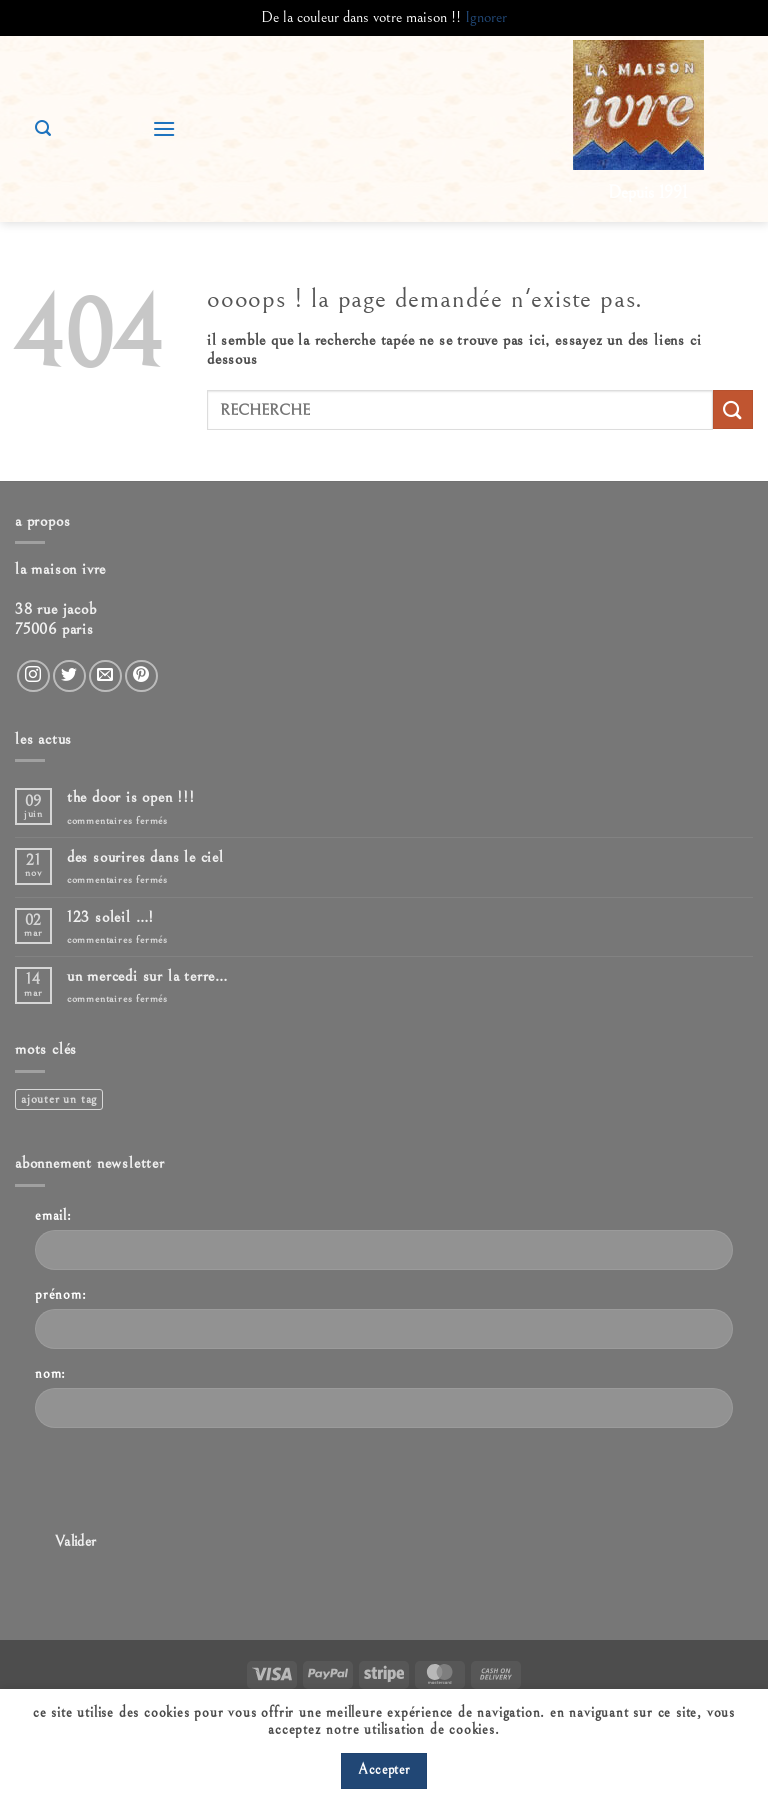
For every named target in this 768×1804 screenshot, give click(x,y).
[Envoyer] (733, 409)
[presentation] (187, 1483)
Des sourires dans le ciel (145, 857)
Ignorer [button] (486, 17)
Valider (76, 1541)
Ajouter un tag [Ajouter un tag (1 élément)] (59, 1099)
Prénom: (61, 1294)
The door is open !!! (131, 797)
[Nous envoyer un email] (105, 676)
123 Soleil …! (110, 917)
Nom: (50, 1373)
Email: (53, 1215)
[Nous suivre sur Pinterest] (141, 676)
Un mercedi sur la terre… (147, 976)
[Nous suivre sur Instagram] (33, 676)
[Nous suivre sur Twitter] (69, 676)
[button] (164, 128)
